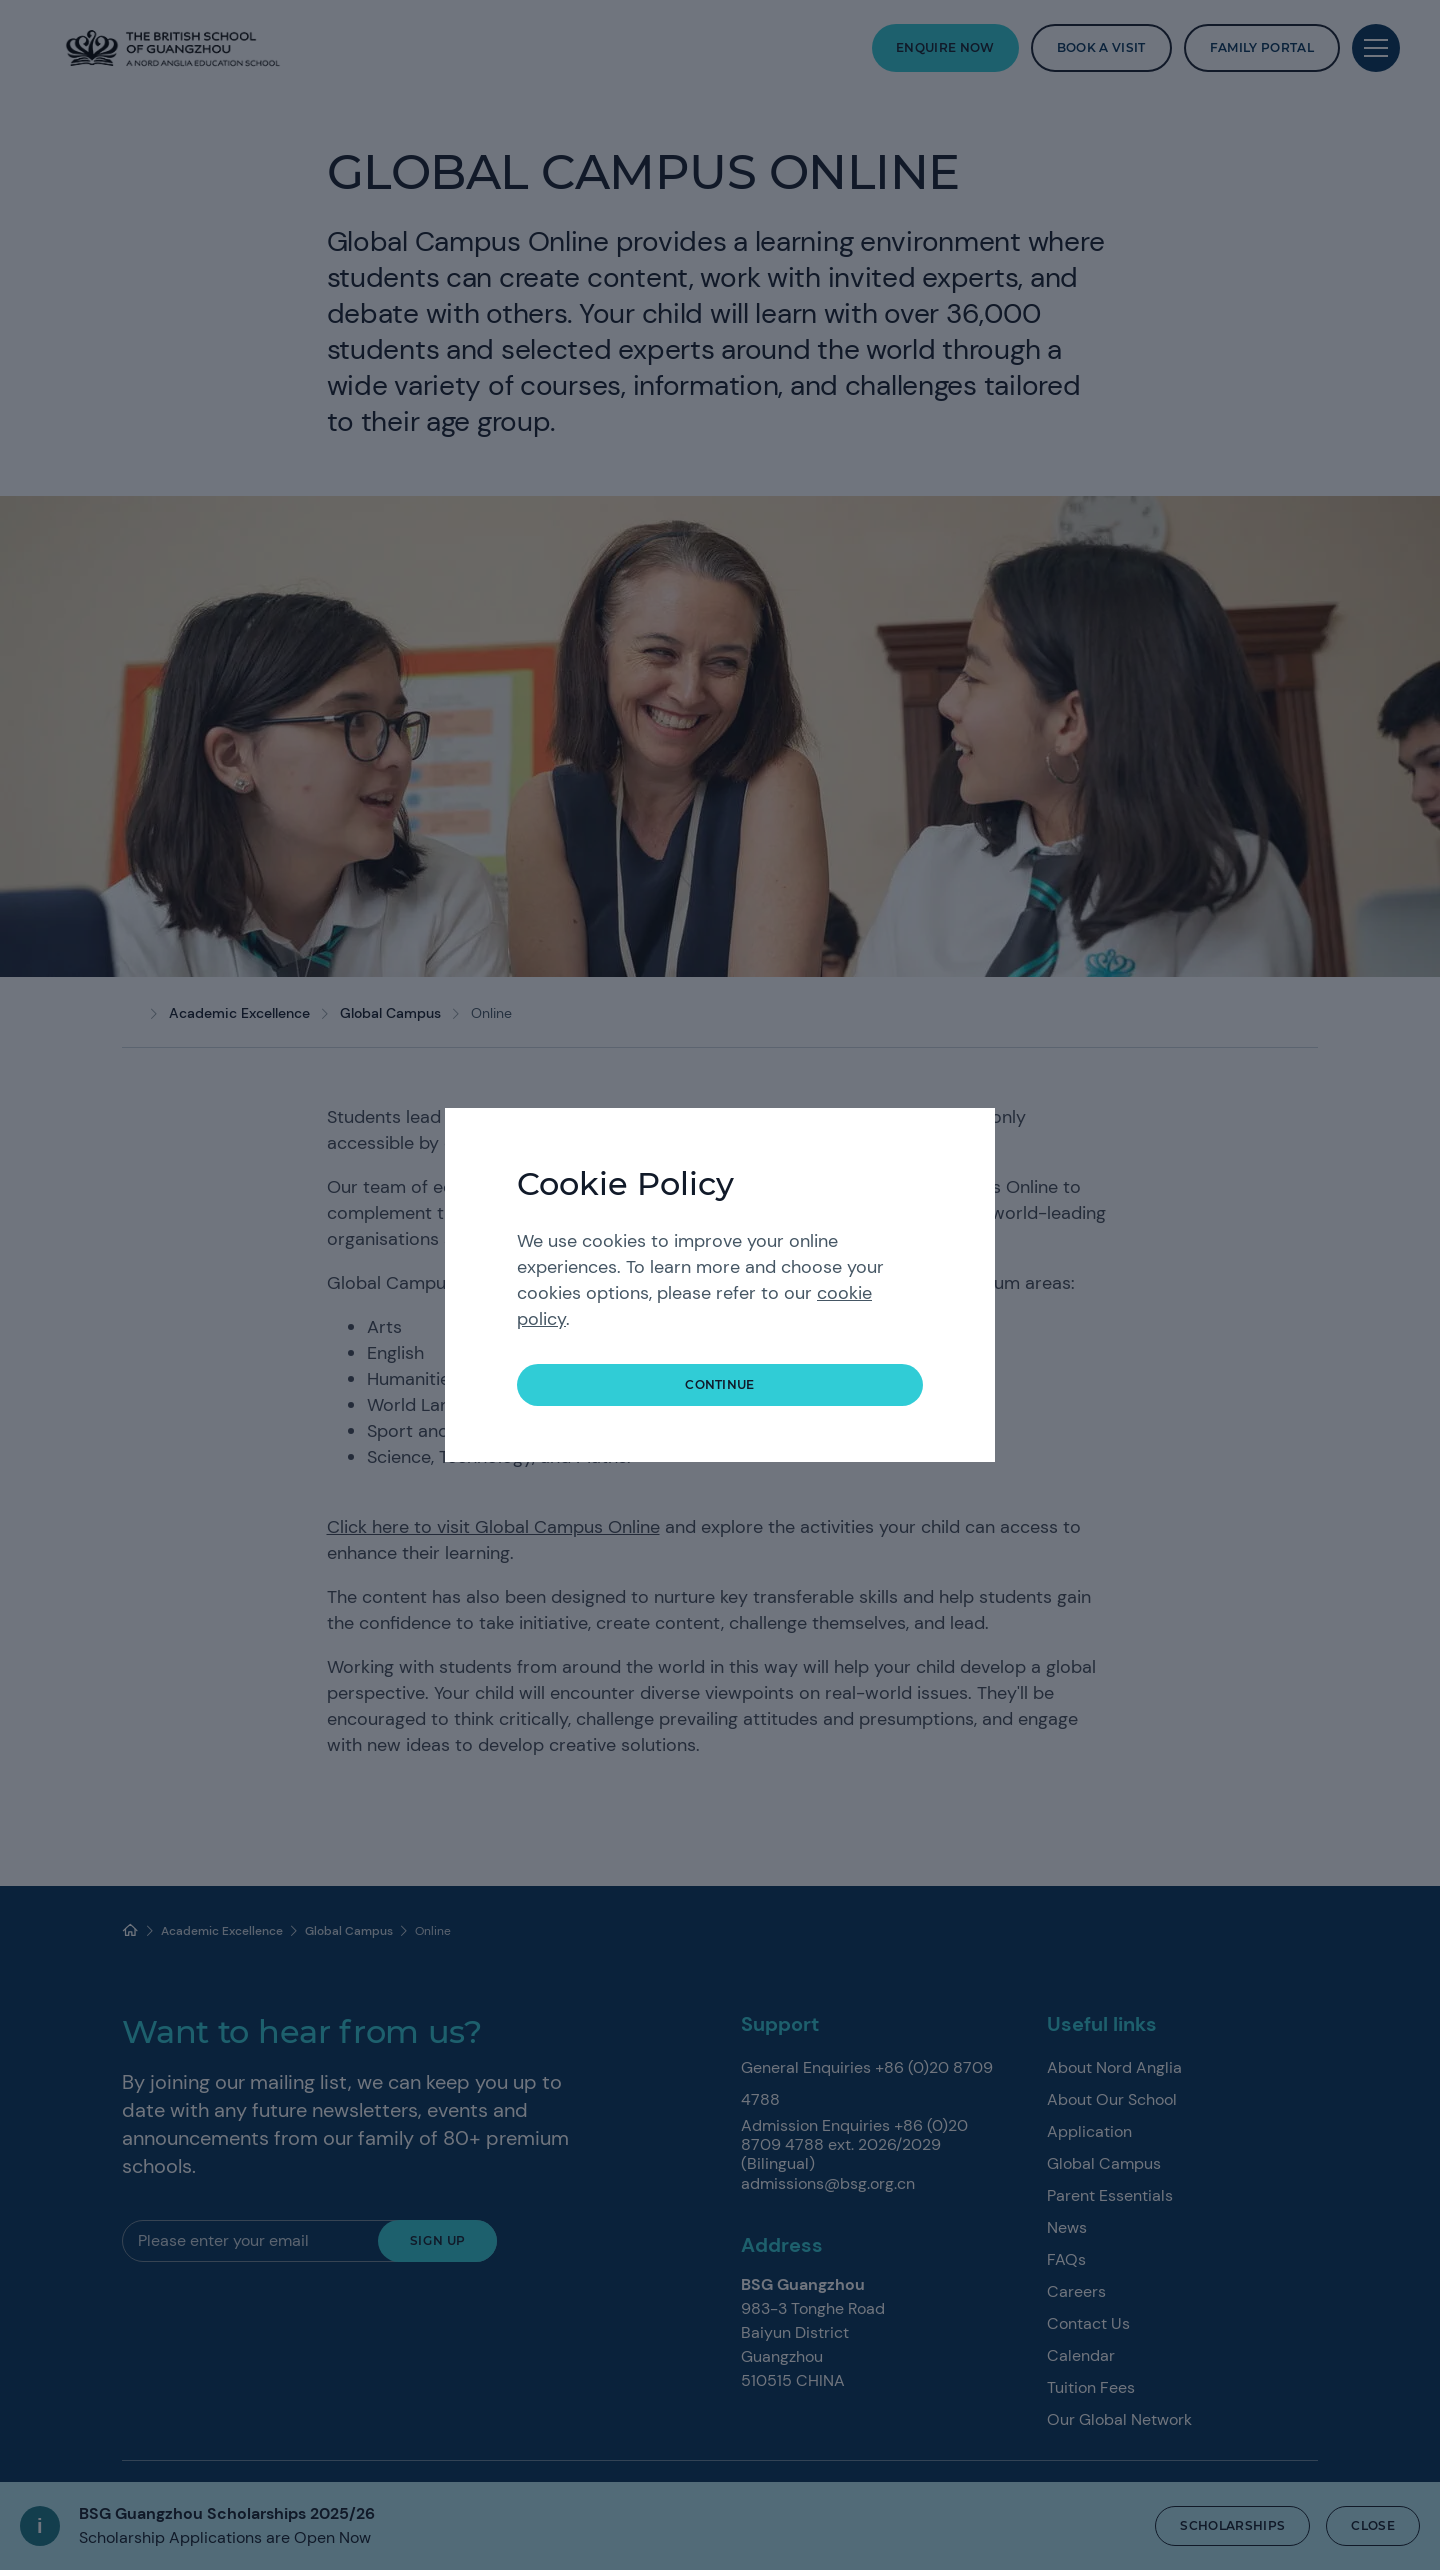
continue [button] (720, 1384)
